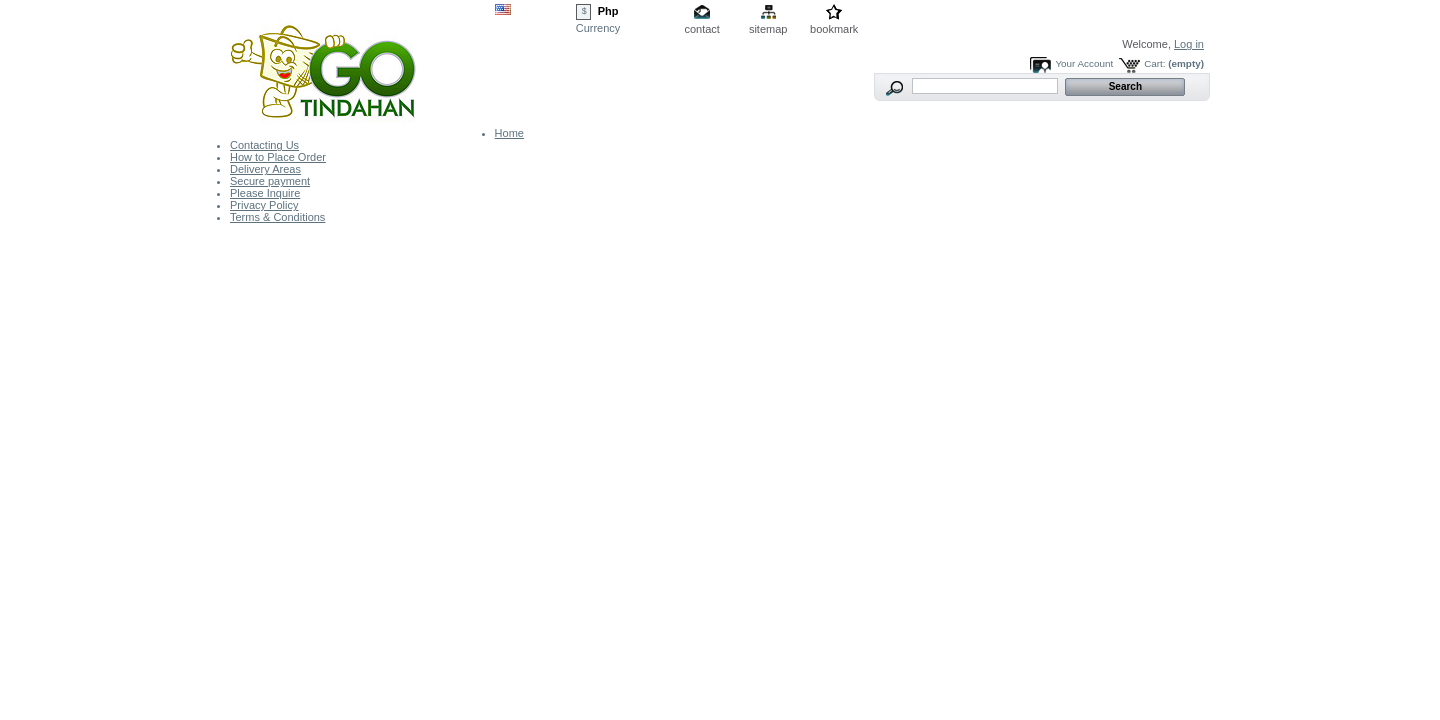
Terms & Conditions (277, 217)
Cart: (1154, 63)
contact (701, 29)
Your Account (1084, 63)
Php (608, 11)
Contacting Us (264, 145)
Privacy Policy (264, 205)
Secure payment (270, 181)
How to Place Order (278, 157)
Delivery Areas (265, 169)
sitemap (768, 29)
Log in (1189, 44)
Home (509, 133)
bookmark (834, 29)
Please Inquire (265, 193)
